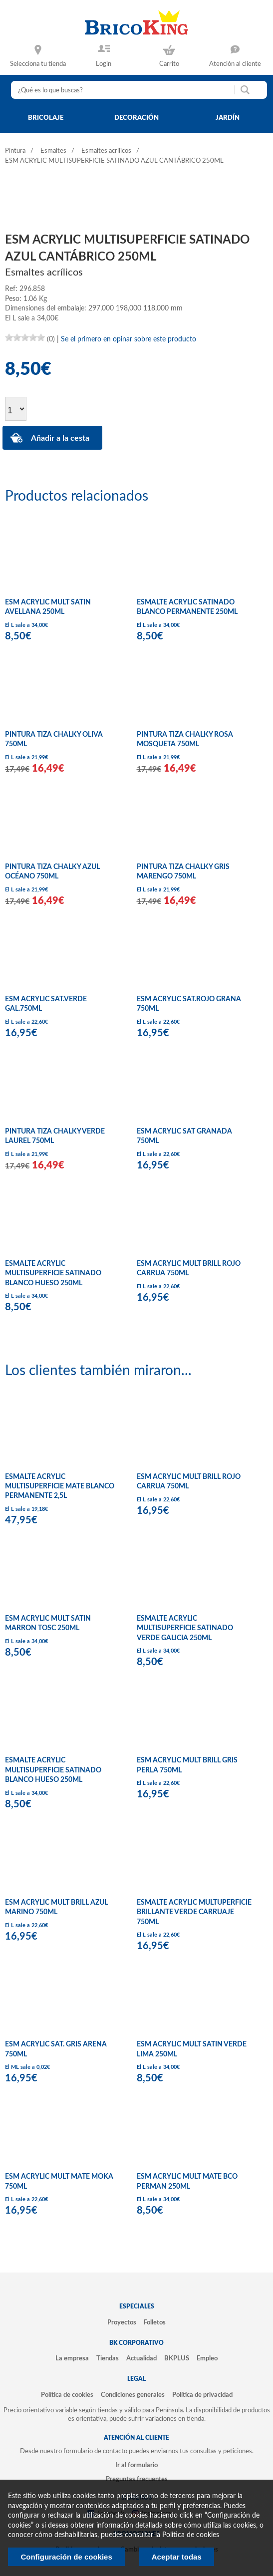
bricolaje (45, 118)
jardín (228, 118)
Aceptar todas (177, 2557)
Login (103, 64)
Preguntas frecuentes (137, 2479)
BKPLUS (176, 2358)
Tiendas (107, 2358)
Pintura (15, 151)
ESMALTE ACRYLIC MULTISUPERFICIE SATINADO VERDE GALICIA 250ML (185, 1628)
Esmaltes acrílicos (106, 151)
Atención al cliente (235, 64)
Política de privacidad (202, 2395)
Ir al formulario (136, 2465)
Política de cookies (67, 2395)
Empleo (207, 2358)
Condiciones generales (133, 2395)
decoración (136, 118)
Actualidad (141, 2358)
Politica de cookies (190, 2535)
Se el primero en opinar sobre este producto (128, 339)
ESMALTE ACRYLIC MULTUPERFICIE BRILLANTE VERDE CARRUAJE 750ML (194, 1912)
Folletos (155, 2322)
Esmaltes (53, 151)
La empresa (72, 2358)
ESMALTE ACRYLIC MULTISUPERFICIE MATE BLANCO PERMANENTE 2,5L (59, 1486)
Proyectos (121, 2322)
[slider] (25, 337)
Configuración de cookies (66, 2557)
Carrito (169, 64)
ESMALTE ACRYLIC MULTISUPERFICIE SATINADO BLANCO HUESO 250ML (53, 1273)
